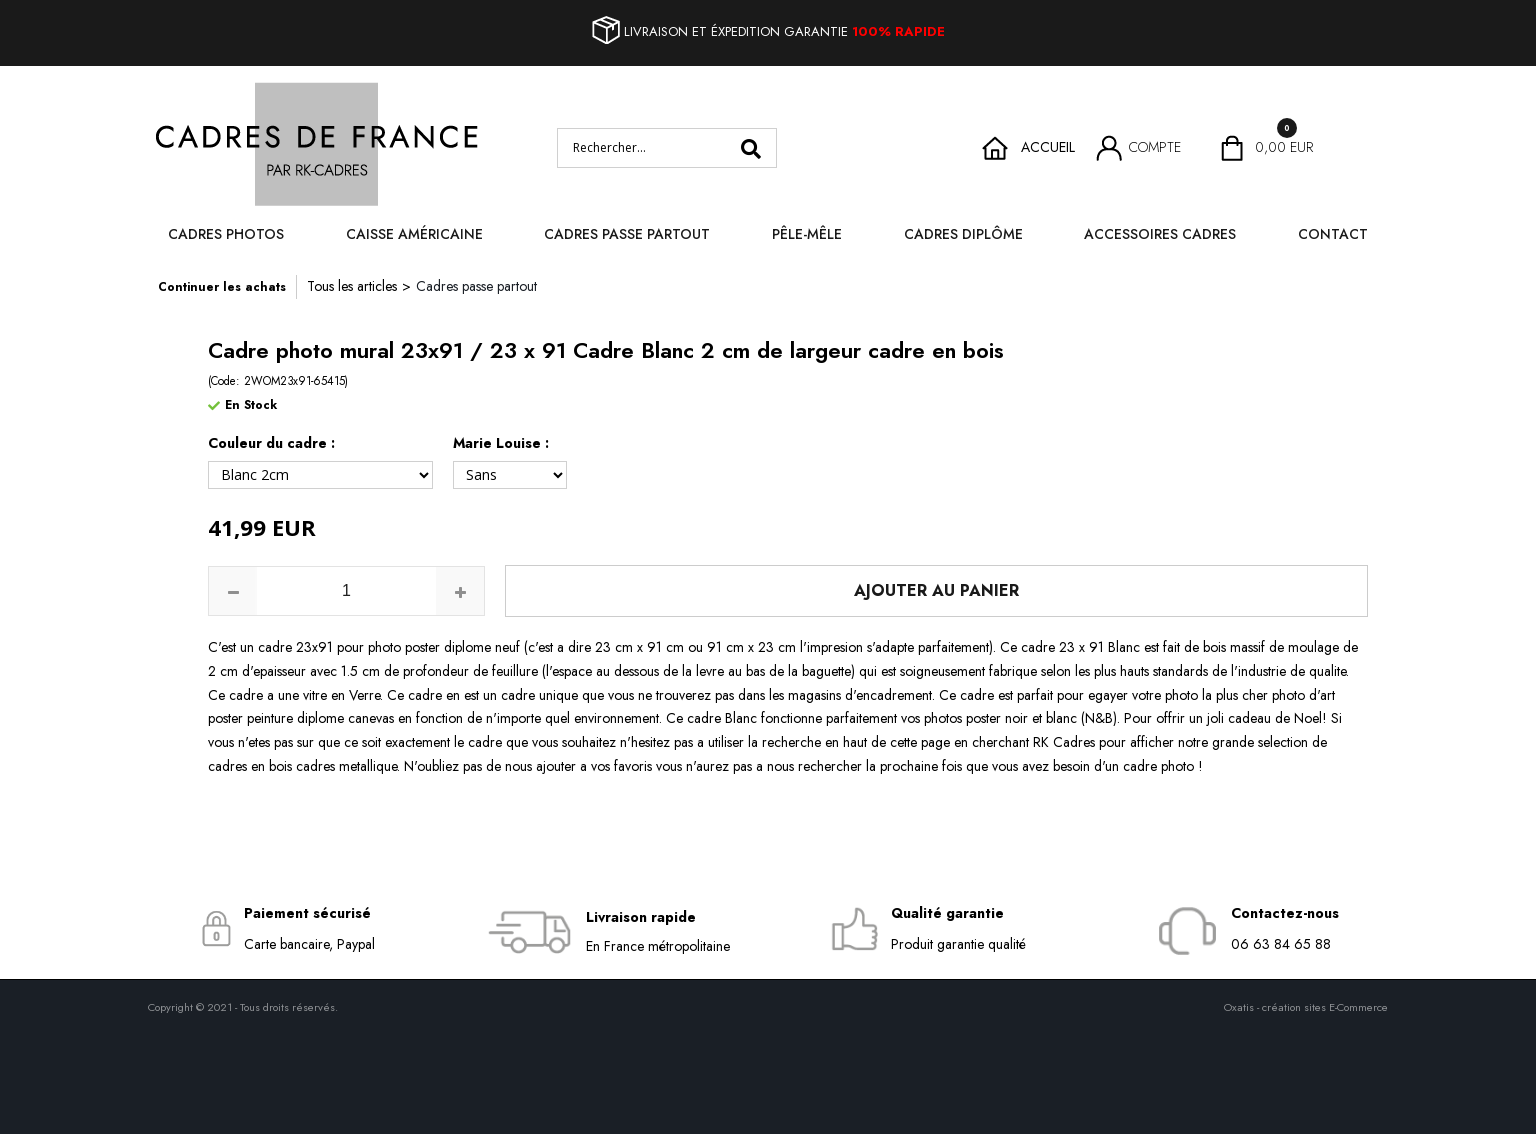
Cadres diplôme (963, 234)
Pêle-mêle (807, 234)
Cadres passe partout (627, 234)
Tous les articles (352, 286)
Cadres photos (226, 234)
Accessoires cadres (1160, 234)
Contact (1333, 234)
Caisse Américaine (414, 234)
